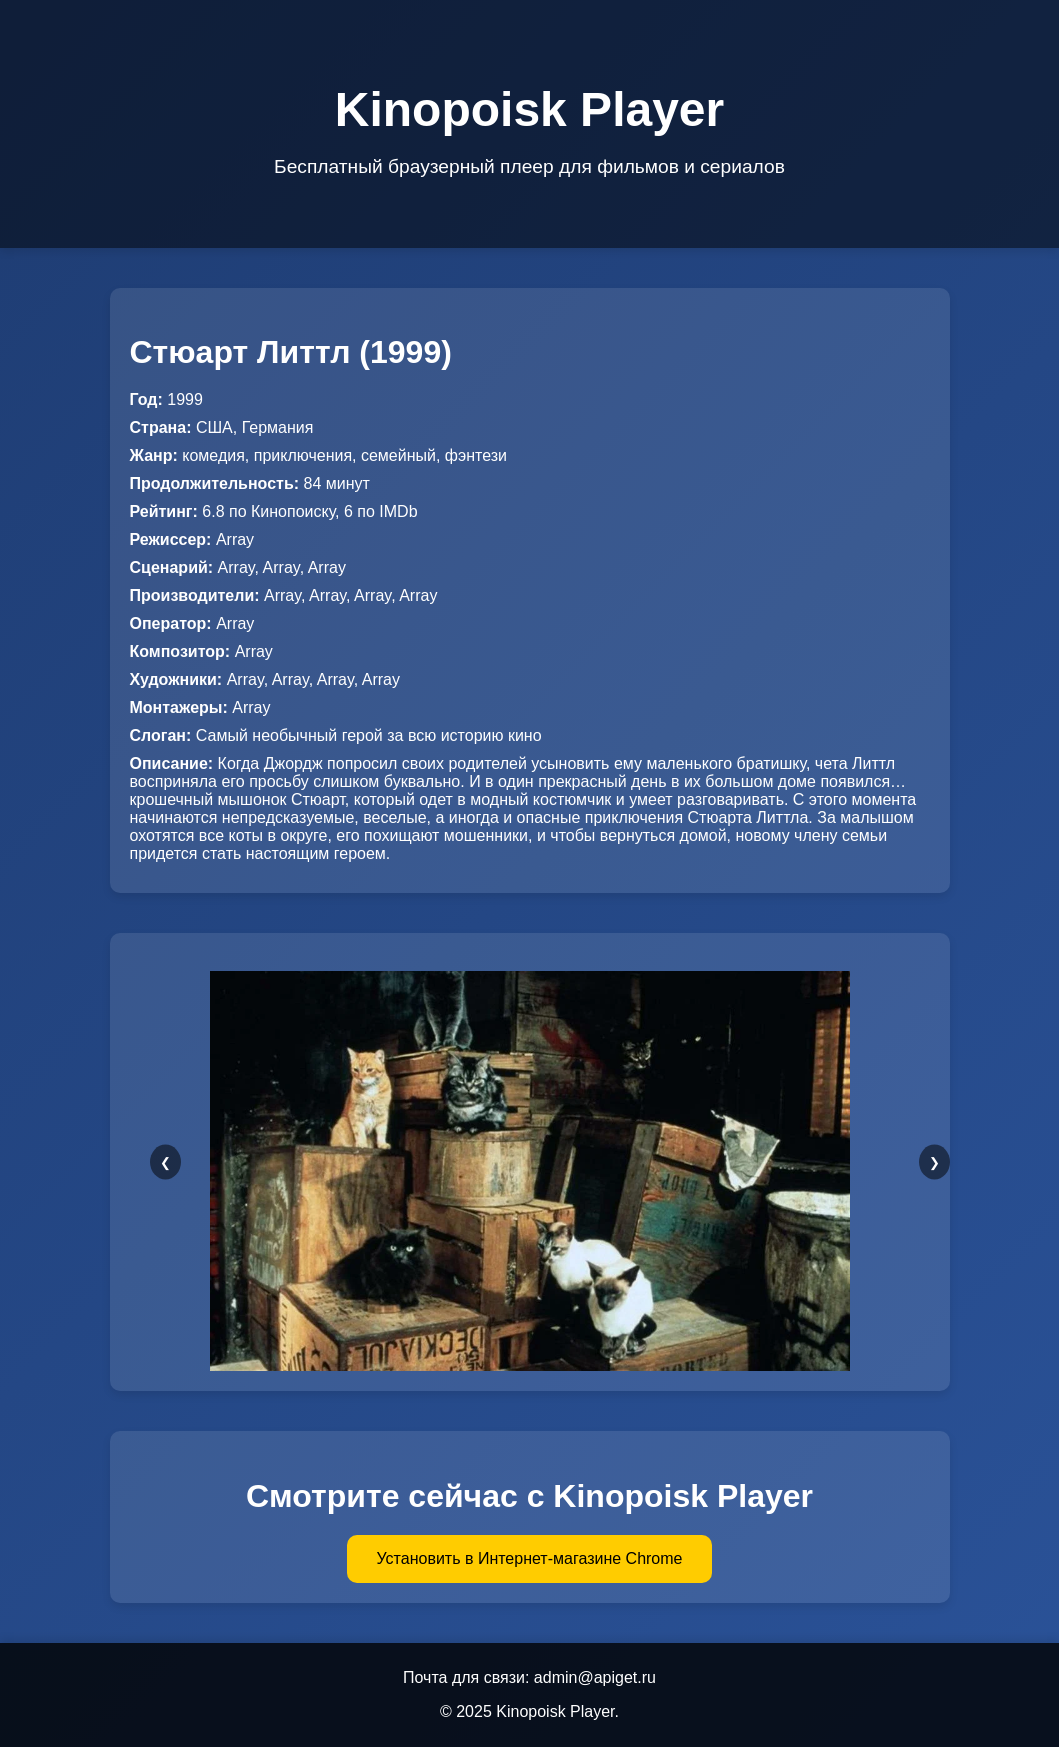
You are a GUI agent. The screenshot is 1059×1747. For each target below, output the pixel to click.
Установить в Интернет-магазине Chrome (530, 1558)
